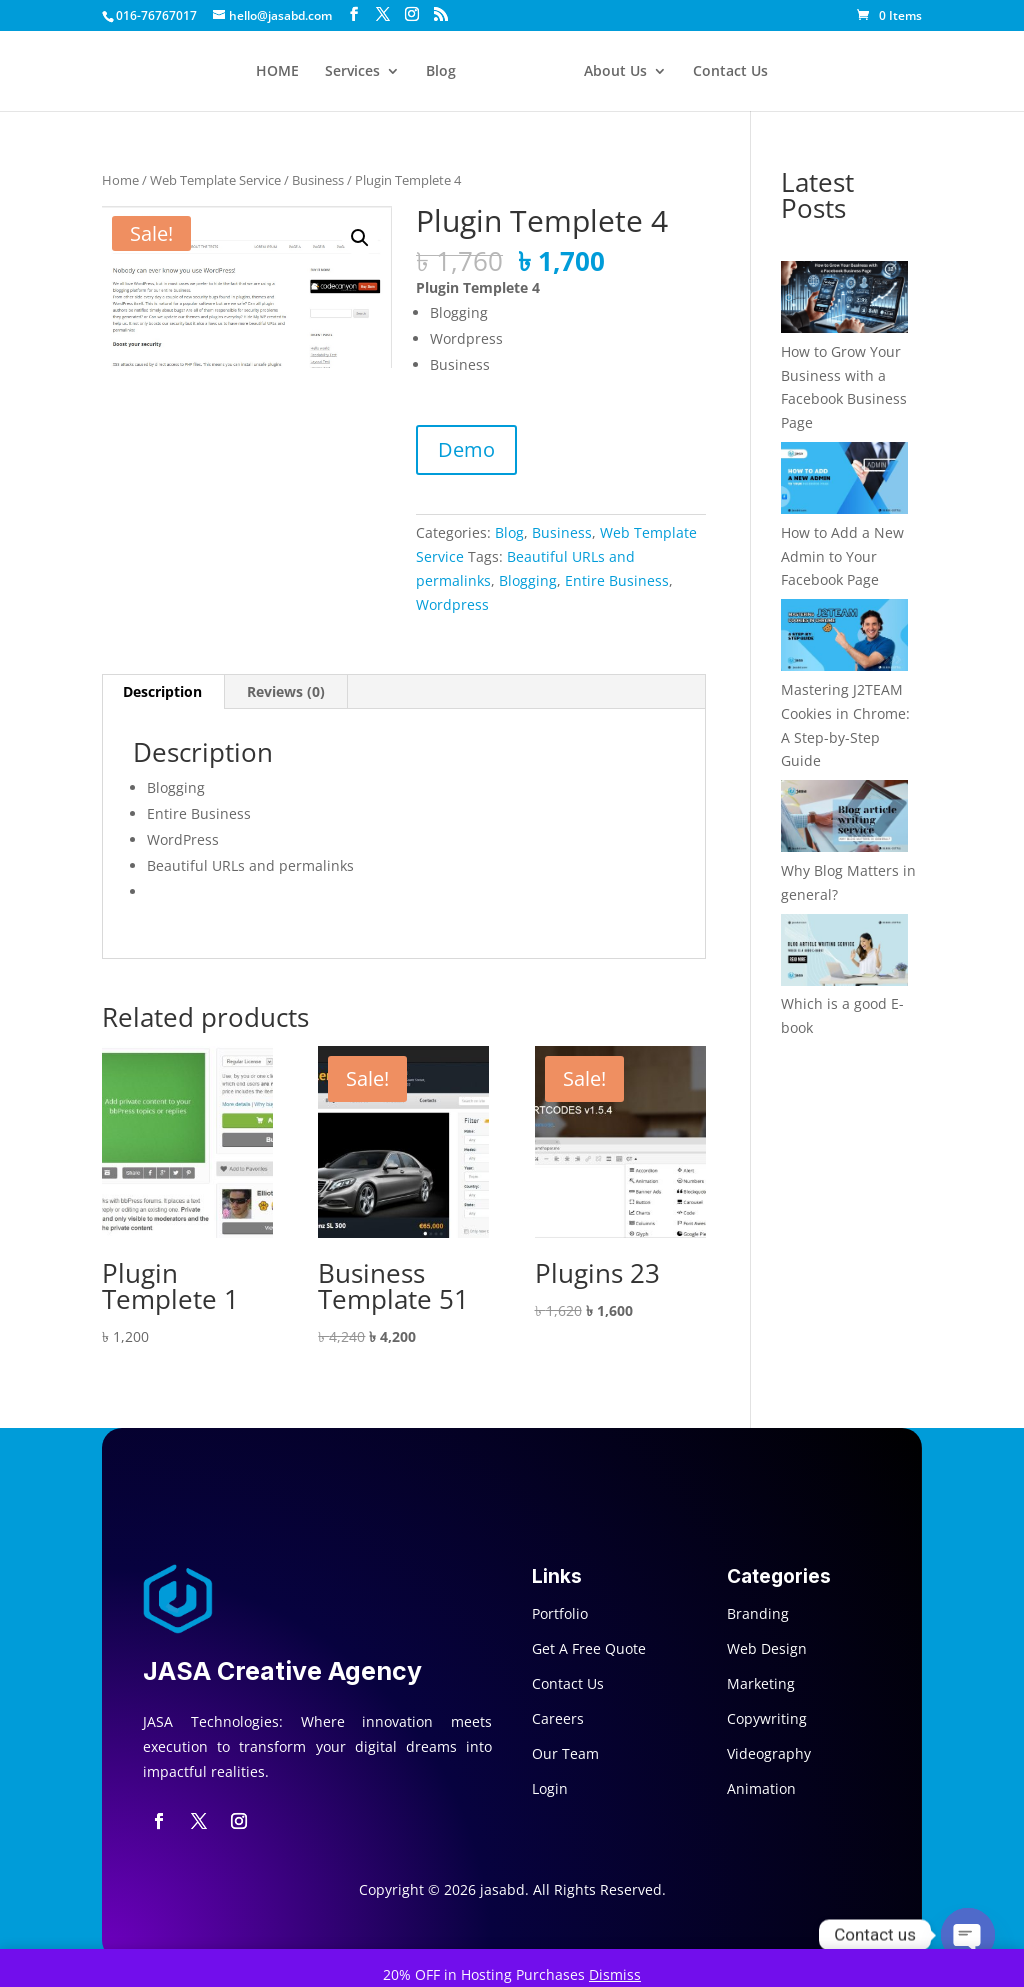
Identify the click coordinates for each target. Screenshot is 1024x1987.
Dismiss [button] (615, 1974)
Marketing (761, 1683)
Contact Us (730, 72)
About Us (615, 72)
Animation (761, 1788)
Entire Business (617, 580)
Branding (758, 1613)
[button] (360, 238)
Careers (558, 1718)
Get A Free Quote (589, 1648)
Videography (769, 1753)
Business (318, 180)
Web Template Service (215, 180)
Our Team (565, 1753)
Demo (466, 449)
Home (120, 180)
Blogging (528, 580)
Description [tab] (162, 691)
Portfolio (560, 1613)
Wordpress (452, 604)
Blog (441, 72)
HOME (277, 72)
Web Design (767, 1648)
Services (352, 72)
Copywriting (767, 1718)
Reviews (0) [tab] (286, 691)
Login (550, 1788)
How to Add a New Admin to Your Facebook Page (842, 556)
